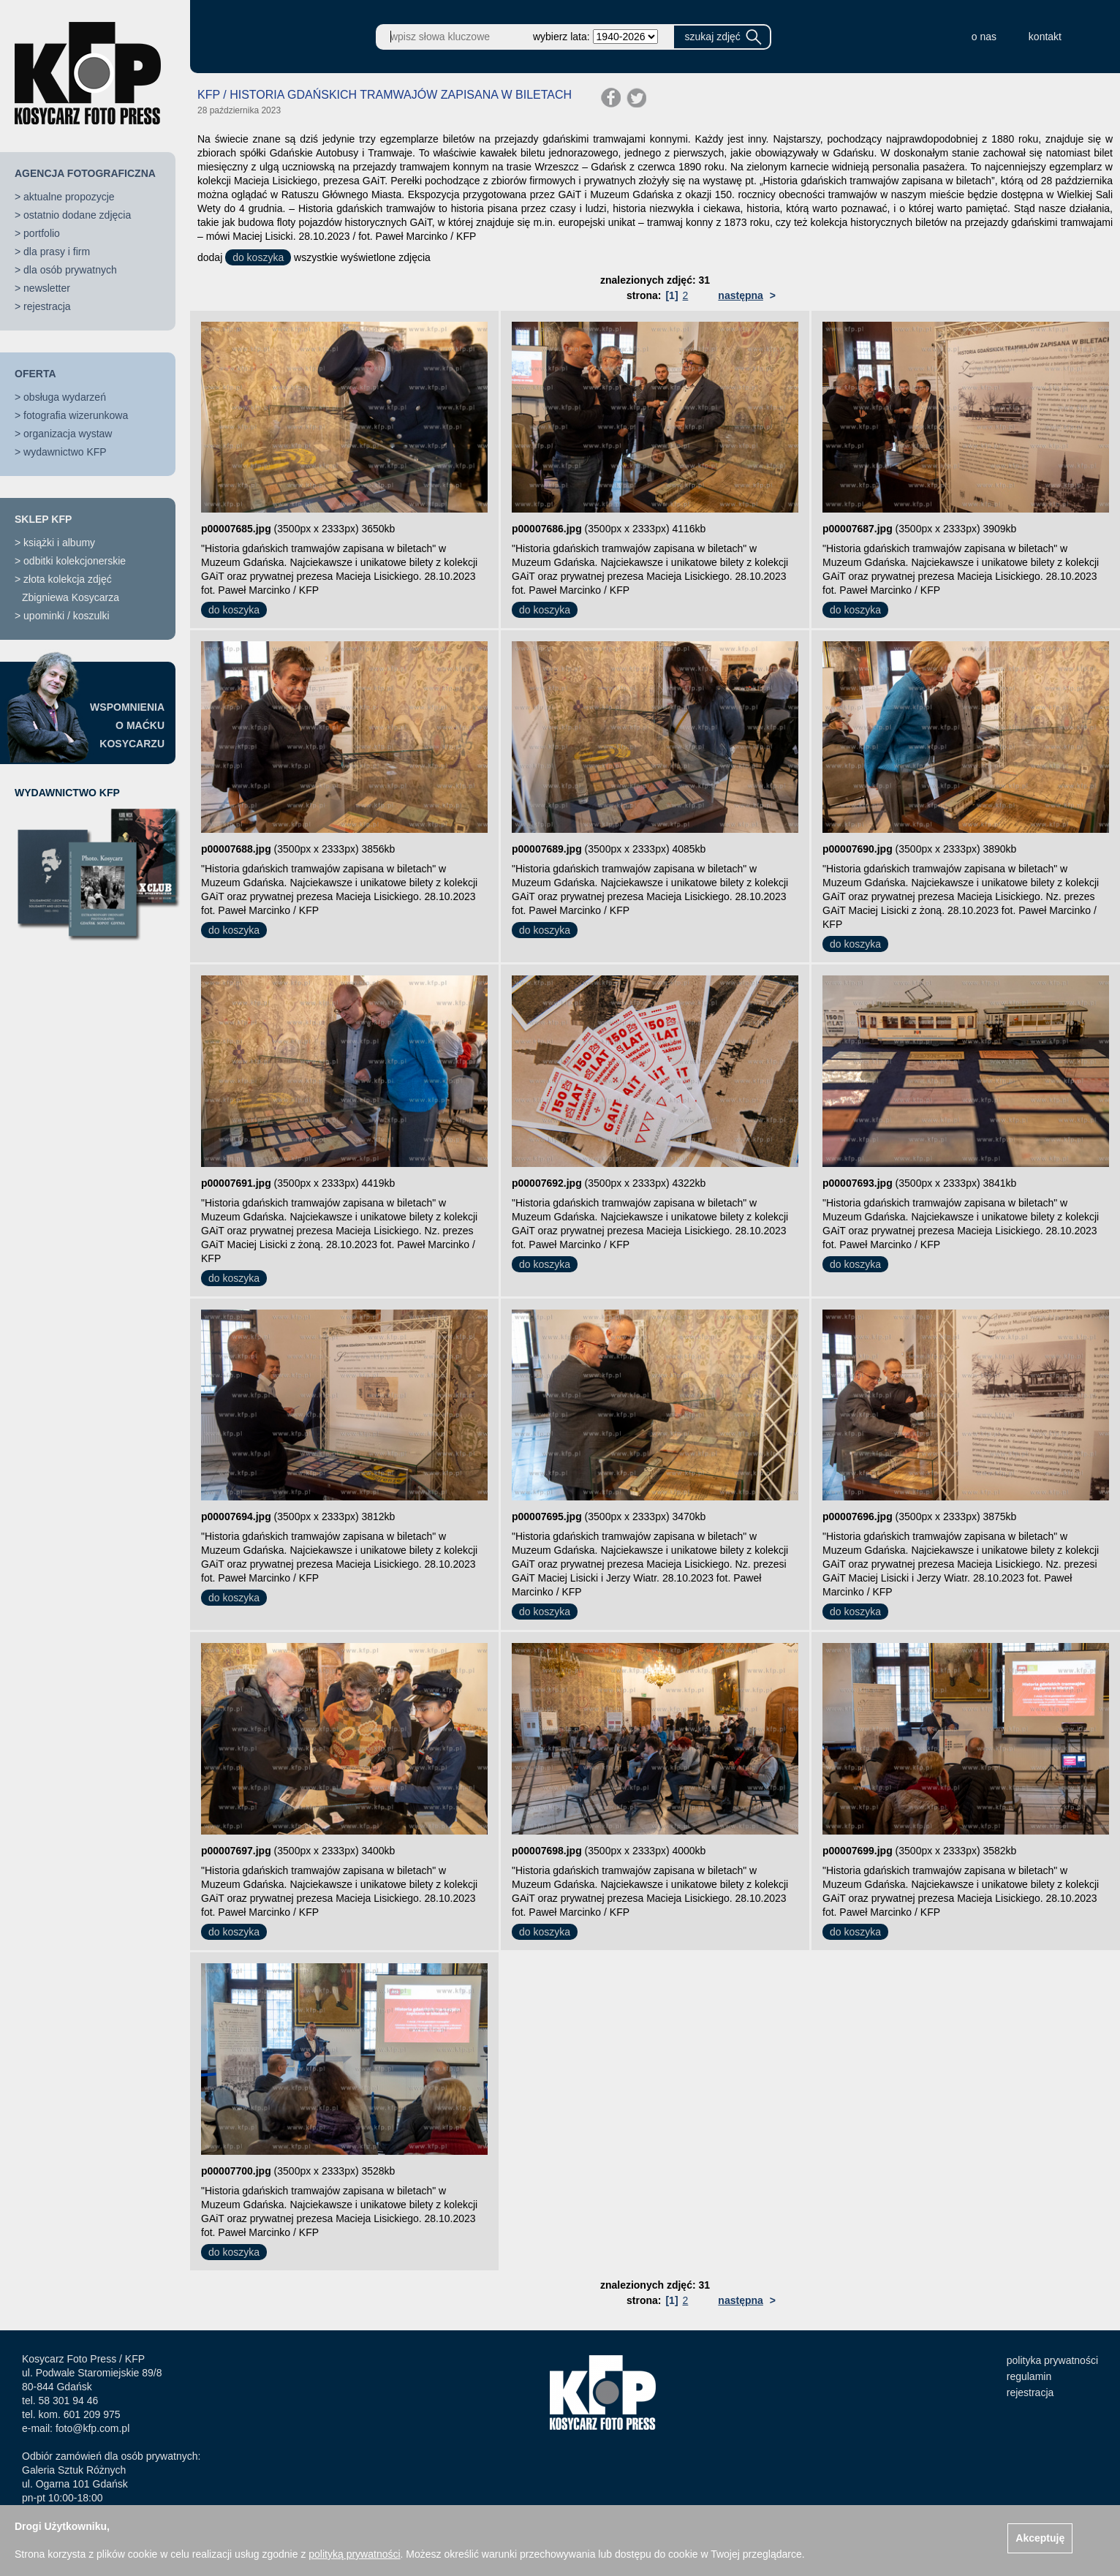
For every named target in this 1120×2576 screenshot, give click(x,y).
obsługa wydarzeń (64, 397)
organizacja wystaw (67, 433)
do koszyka (258, 257)
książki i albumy (59, 542)
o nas (984, 36)
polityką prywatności (354, 2554)
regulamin (1029, 2376)
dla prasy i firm (56, 251)
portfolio (41, 233)
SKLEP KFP (43, 519)
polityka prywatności (1052, 2360)
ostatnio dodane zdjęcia (77, 215)
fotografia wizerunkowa (75, 415)
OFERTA (35, 373)
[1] (671, 295)
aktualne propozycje (69, 197)
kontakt (1045, 36)
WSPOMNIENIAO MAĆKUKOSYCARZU (127, 725)
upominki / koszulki (66, 616)
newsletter (46, 288)
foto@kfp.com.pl (92, 2428)
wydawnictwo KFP (65, 452)
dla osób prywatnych (70, 270)
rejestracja (47, 306)
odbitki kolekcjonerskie (74, 561)
